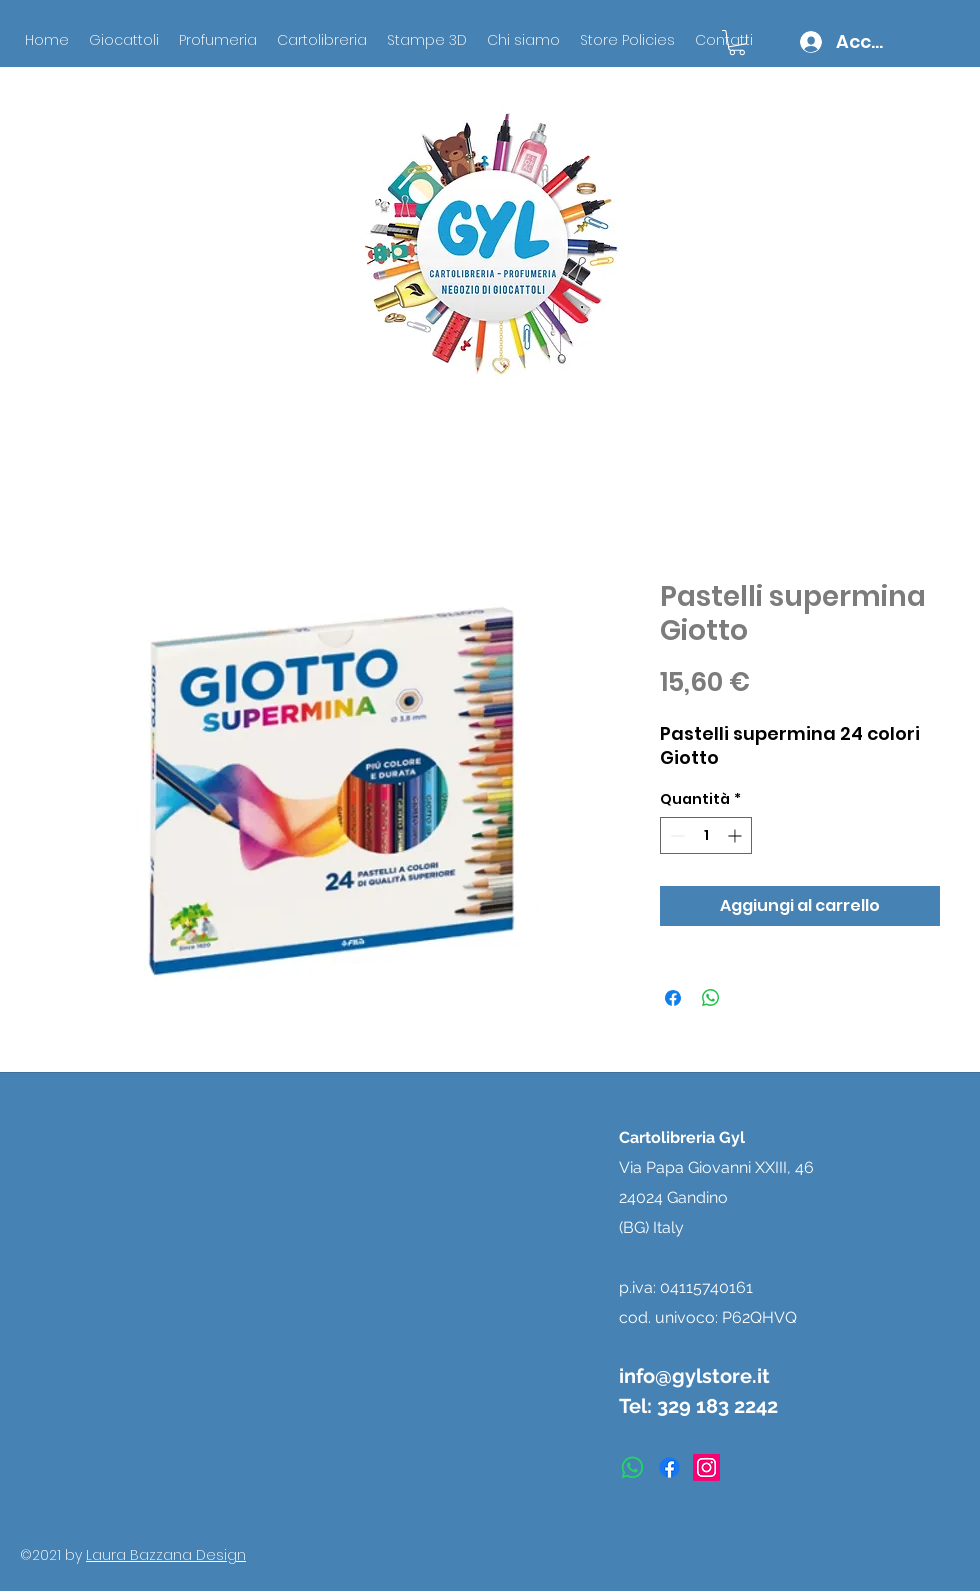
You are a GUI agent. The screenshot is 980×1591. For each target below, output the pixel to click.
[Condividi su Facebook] (673, 998)
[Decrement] (675, 835)
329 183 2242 (717, 1406)
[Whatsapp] (632, 1467)
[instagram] (706, 1467)
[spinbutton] (706, 835)
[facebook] (669, 1467)
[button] (737, 42)
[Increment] (736, 835)
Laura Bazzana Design (166, 1555)
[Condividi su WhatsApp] (711, 998)
